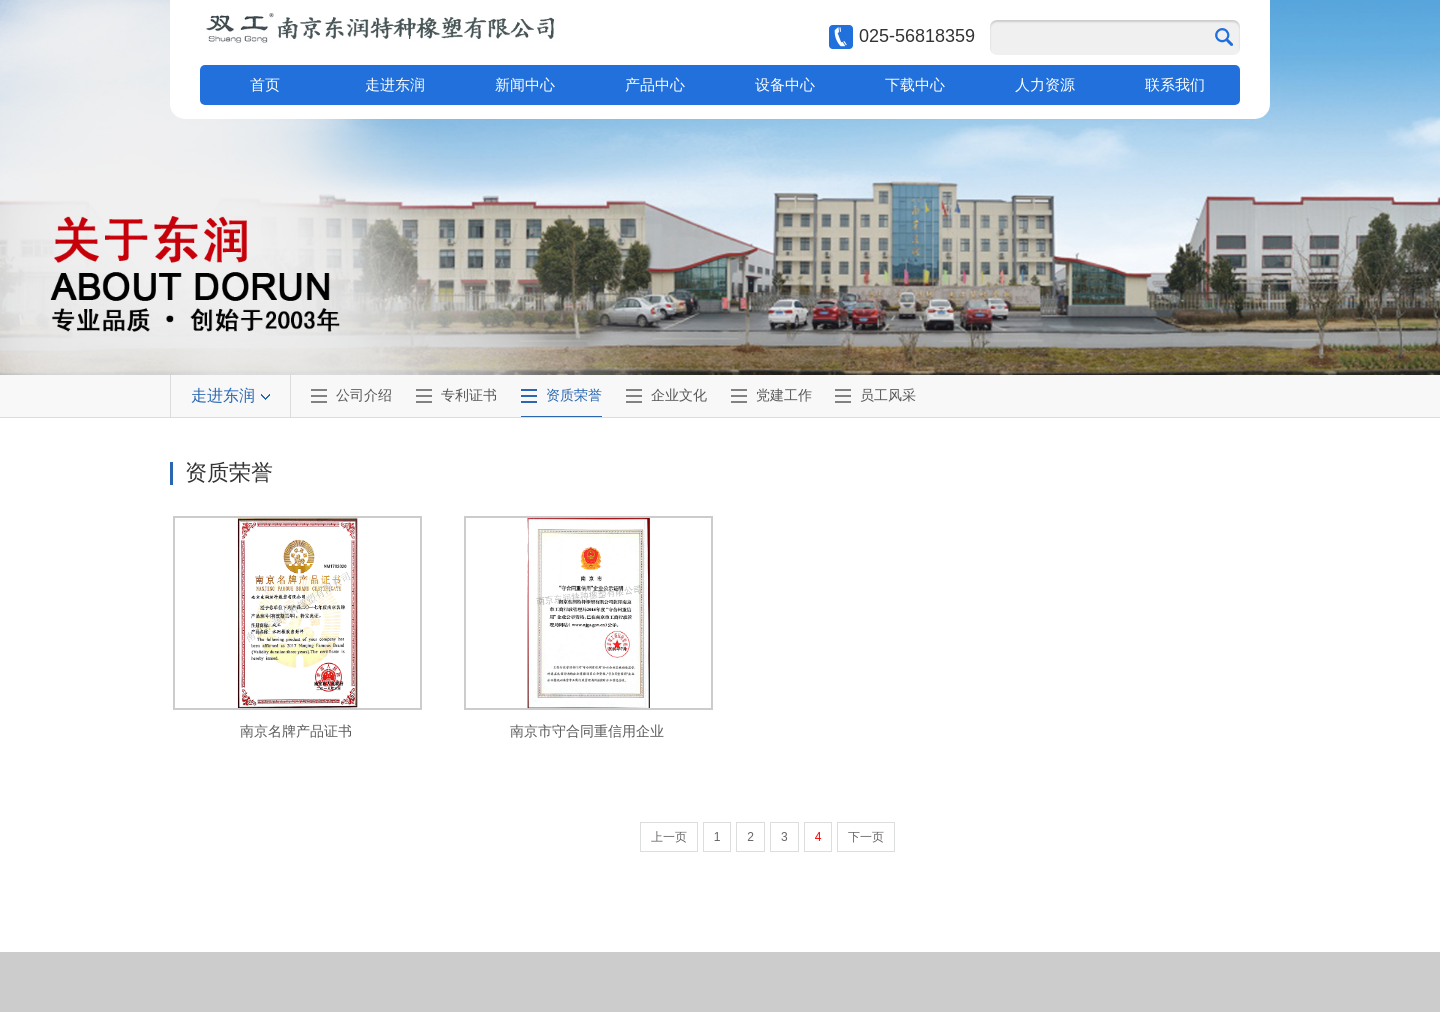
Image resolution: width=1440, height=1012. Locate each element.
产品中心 (655, 84)
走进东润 (395, 84)
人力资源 (1045, 84)
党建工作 (784, 395)
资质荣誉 (574, 395)
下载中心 (915, 84)
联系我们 (1175, 84)
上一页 (669, 837)
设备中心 (785, 84)
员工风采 (888, 395)
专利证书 (469, 395)
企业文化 (679, 395)
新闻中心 (525, 84)
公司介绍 (364, 395)
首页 (265, 84)
